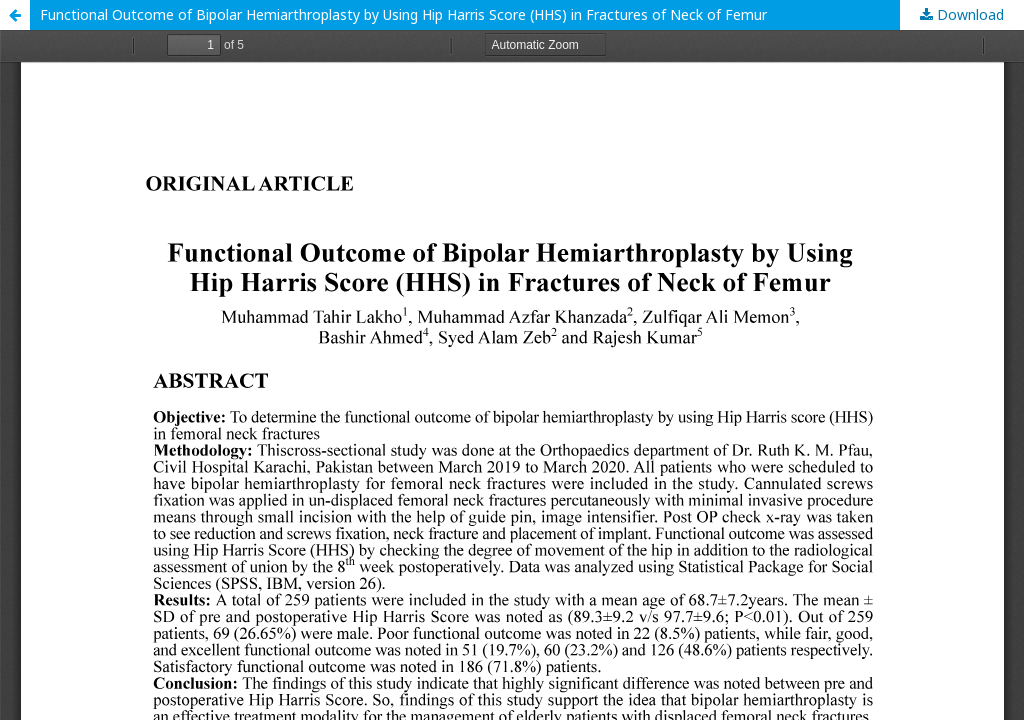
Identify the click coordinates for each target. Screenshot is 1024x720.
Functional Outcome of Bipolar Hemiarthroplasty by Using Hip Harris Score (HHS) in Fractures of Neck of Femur (403, 14)
